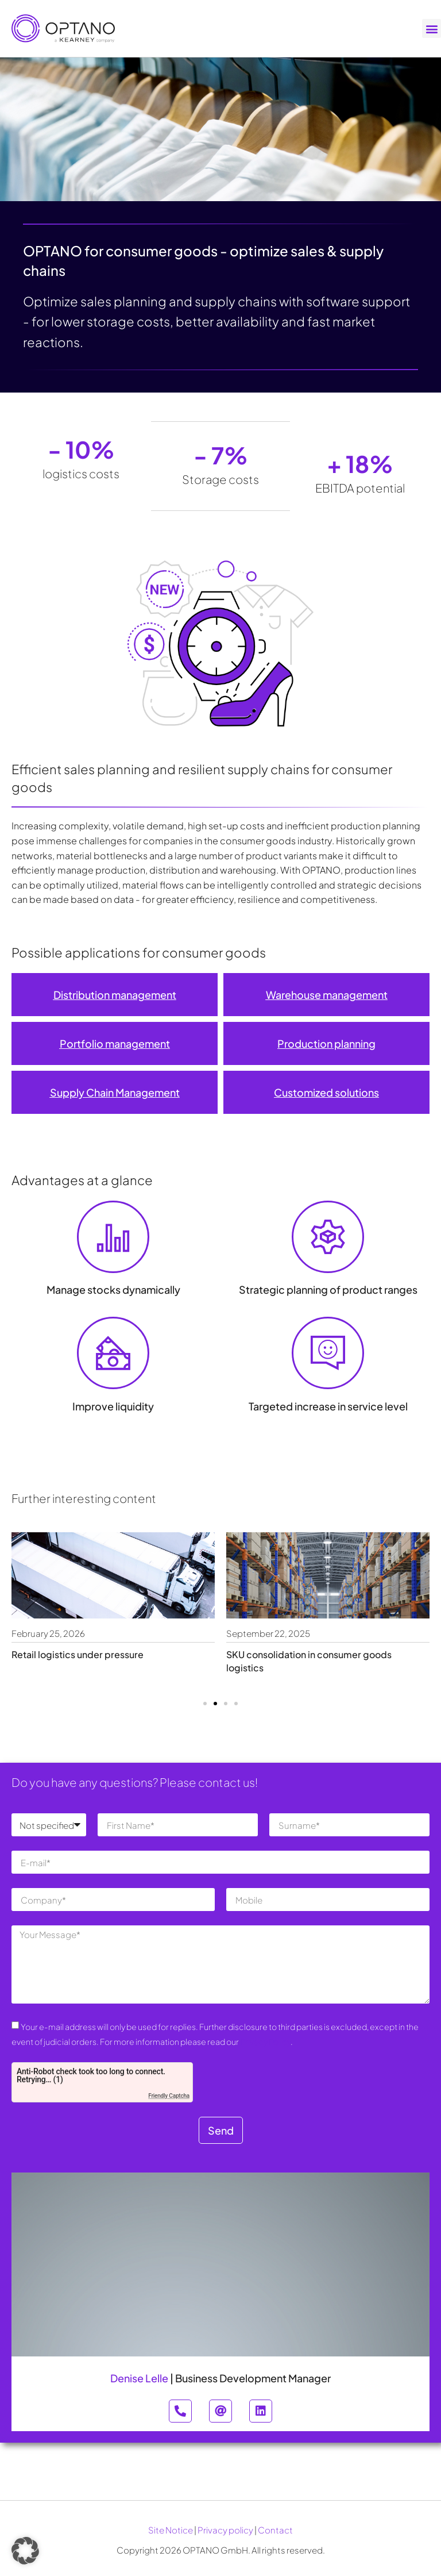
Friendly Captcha (168, 2096)
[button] (431, 28)
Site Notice (170, 2529)
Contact (275, 2529)
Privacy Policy (265, 2041)
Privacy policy (225, 2529)
